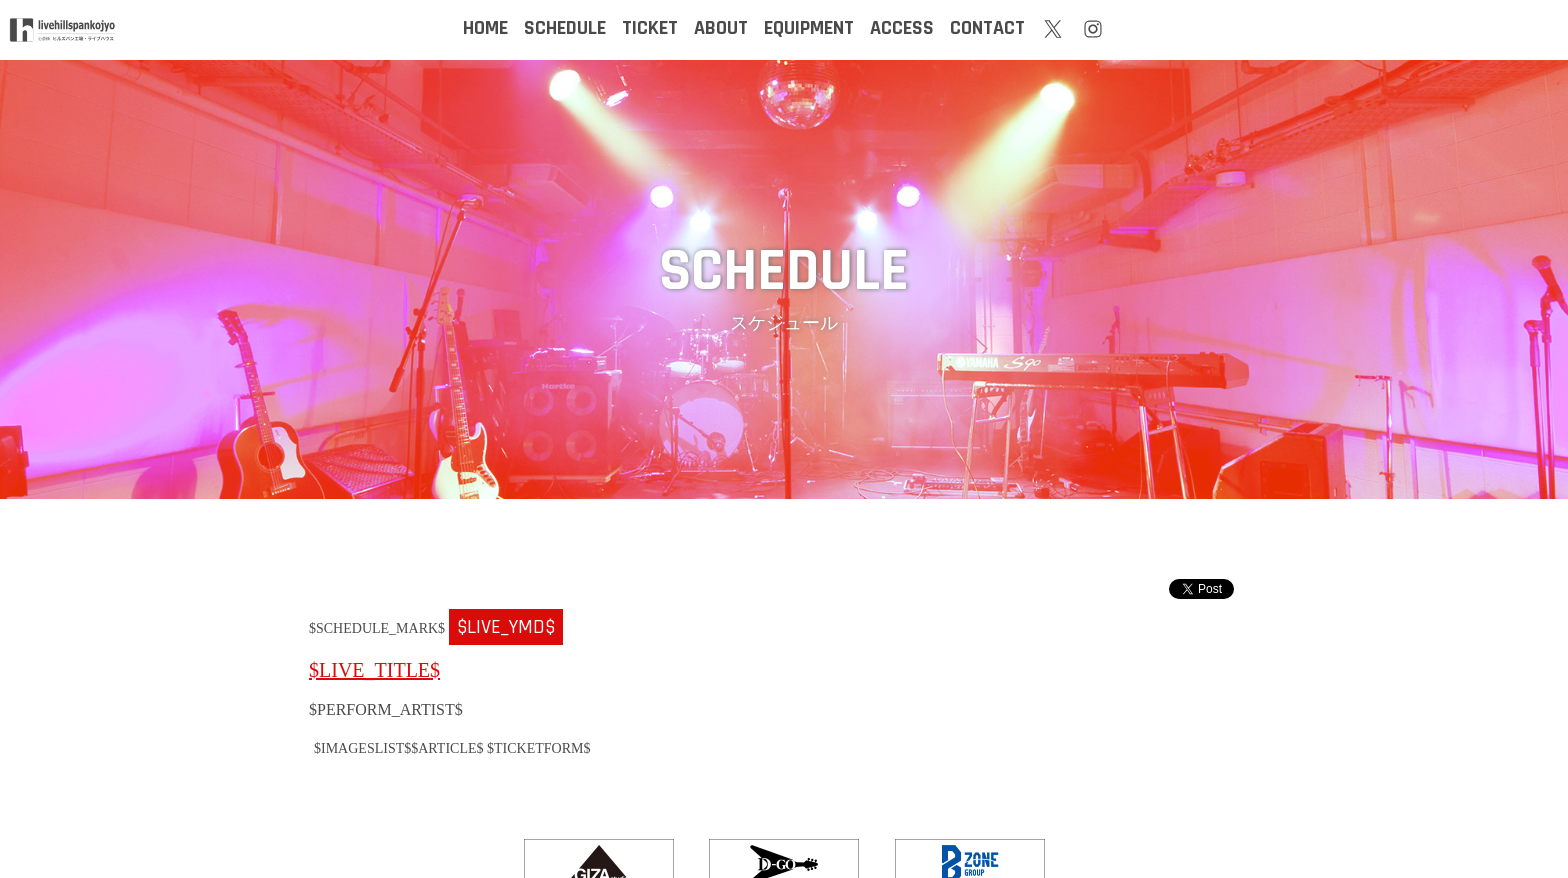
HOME (485, 28)
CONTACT (987, 28)
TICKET (650, 28)
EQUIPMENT (809, 28)
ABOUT (721, 28)
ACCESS (902, 28)
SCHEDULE (565, 28)
